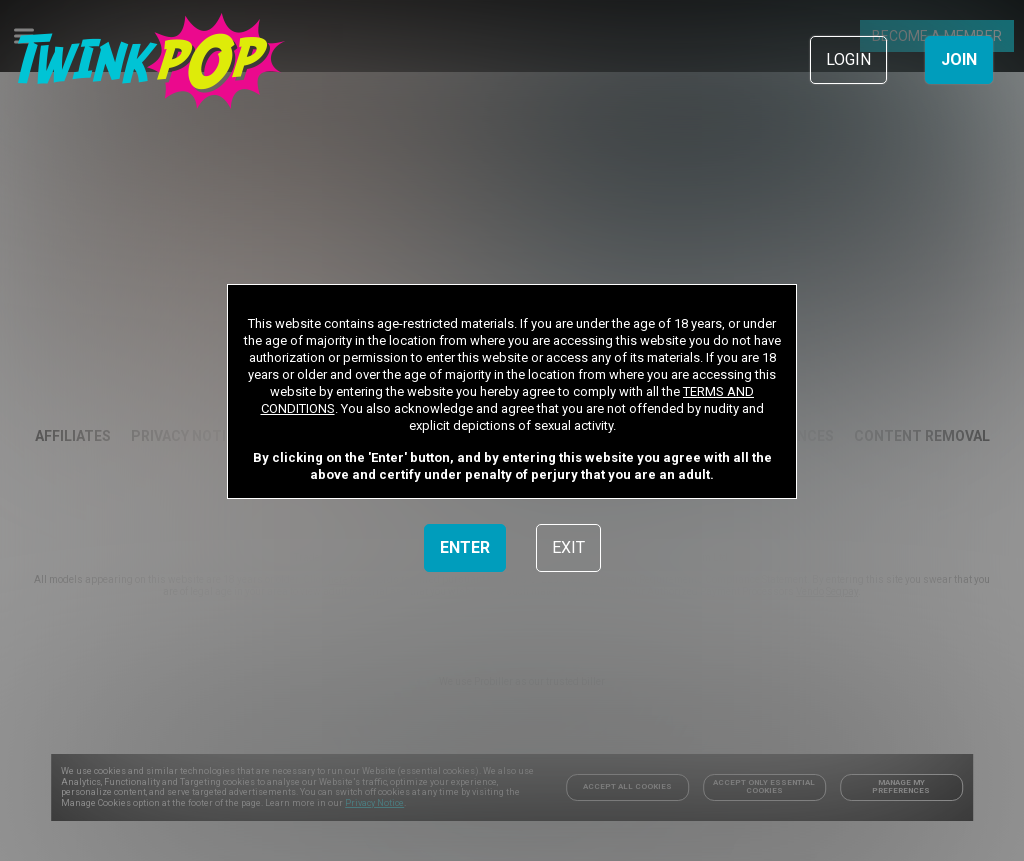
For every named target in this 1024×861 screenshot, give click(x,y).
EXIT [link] (568, 547)
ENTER (465, 547)
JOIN (959, 59)
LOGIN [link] (848, 59)
